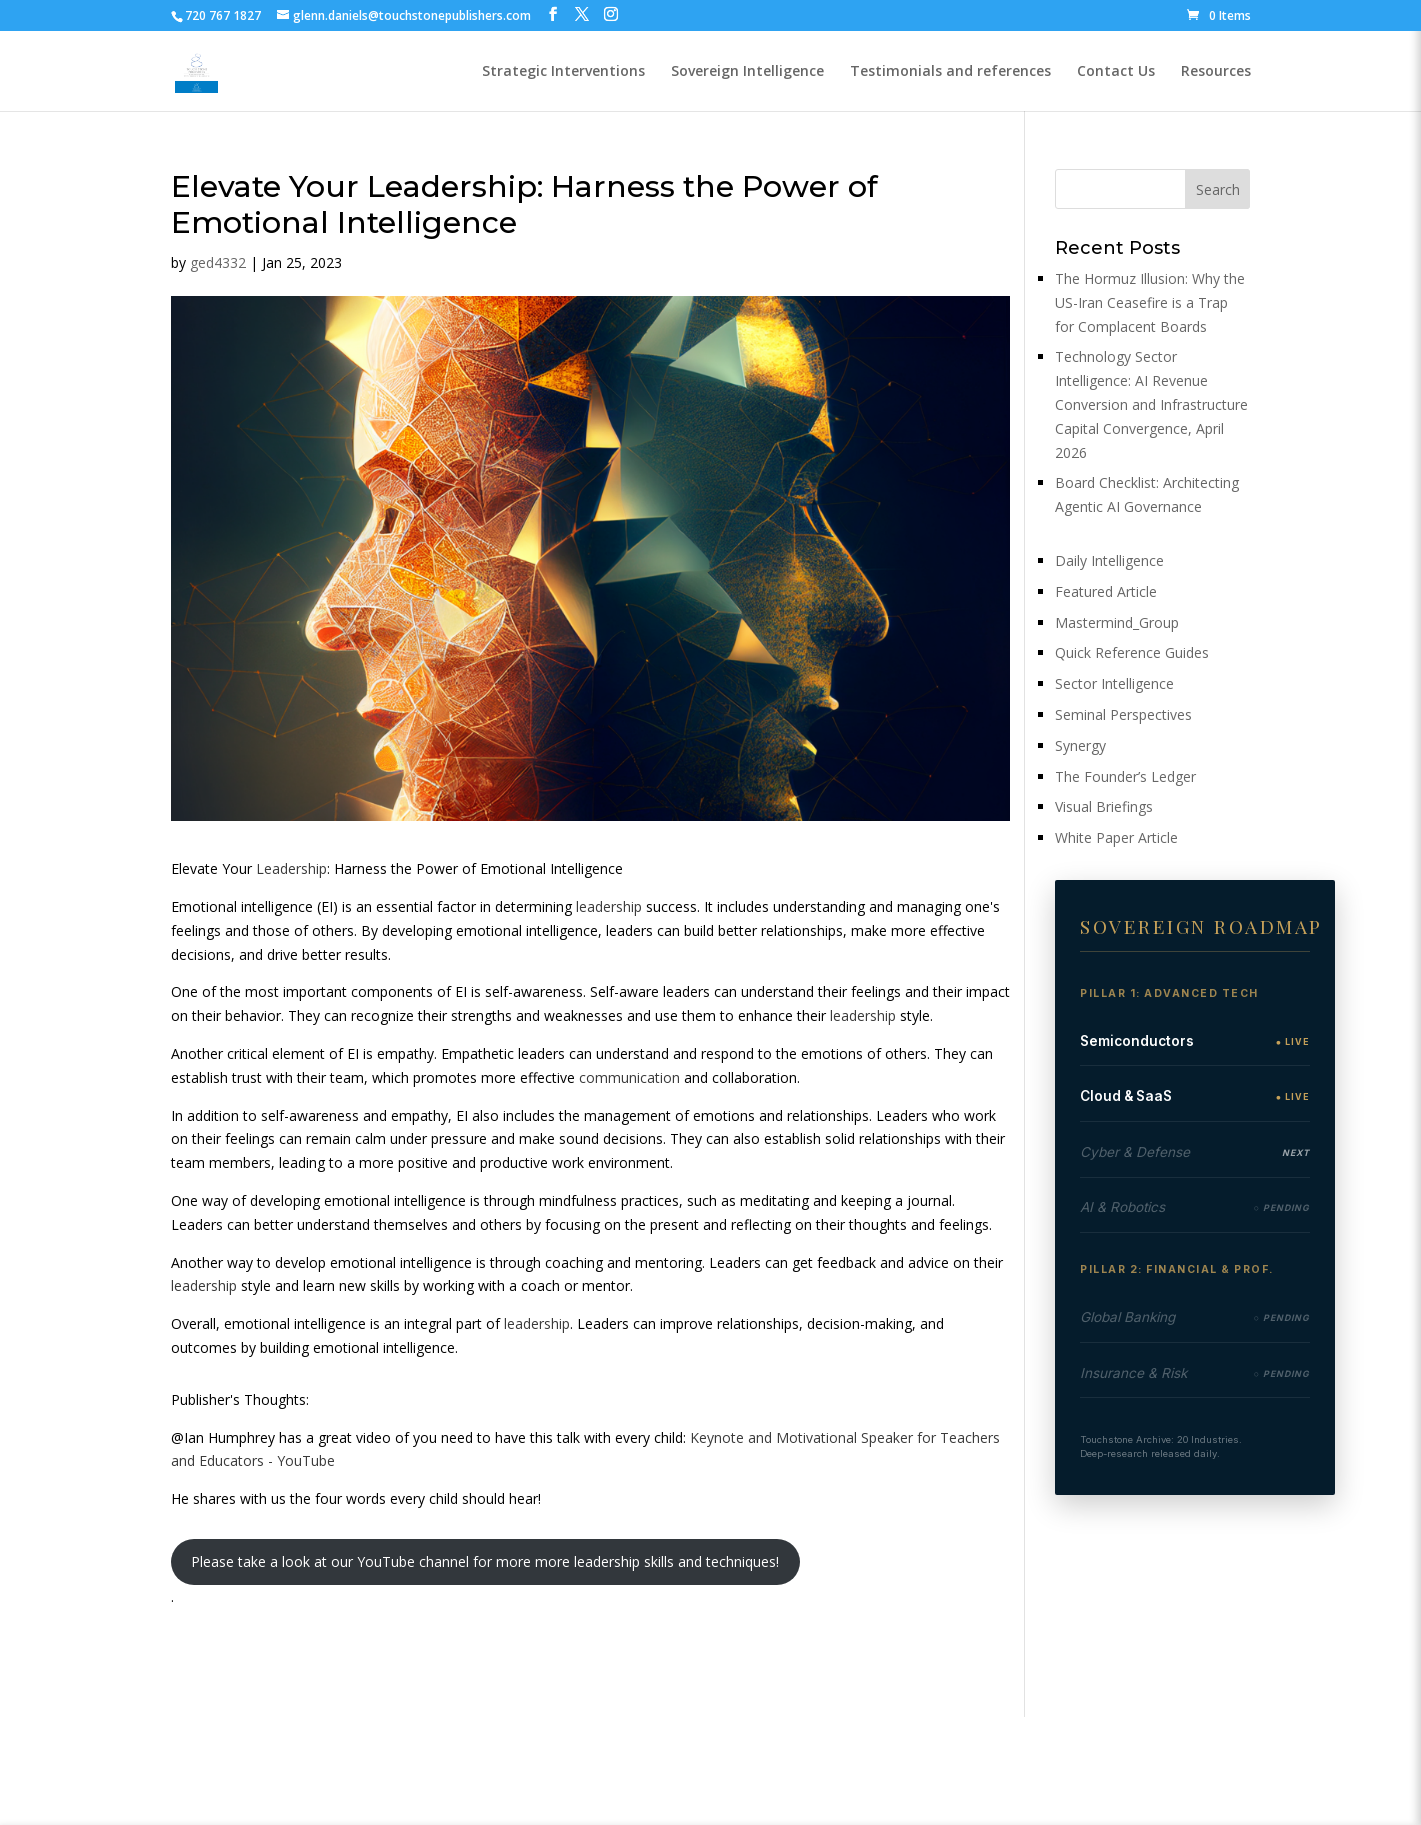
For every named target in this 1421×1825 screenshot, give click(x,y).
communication (629, 1077)
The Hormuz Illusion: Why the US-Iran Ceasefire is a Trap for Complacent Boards (1150, 302)
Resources (1216, 72)
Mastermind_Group (1117, 622)
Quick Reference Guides (1132, 652)
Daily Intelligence (1109, 560)
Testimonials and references (950, 72)
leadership (609, 906)
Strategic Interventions (563, 72)
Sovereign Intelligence (747, 72)
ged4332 (218, 262)
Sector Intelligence (1114, 683)
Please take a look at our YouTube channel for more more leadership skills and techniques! (485, 1561)
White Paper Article (1116, 837)
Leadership (291, 868)
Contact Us (1116, 72)
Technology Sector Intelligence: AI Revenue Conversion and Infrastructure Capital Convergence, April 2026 (1151, 404)
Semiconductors (1137, 1041)
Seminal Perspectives (1123, 714)
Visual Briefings (1104, 806)
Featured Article (1106, 591)
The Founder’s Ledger (1125, 776)
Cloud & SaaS (1126, 1096)
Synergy (1080, 745)
